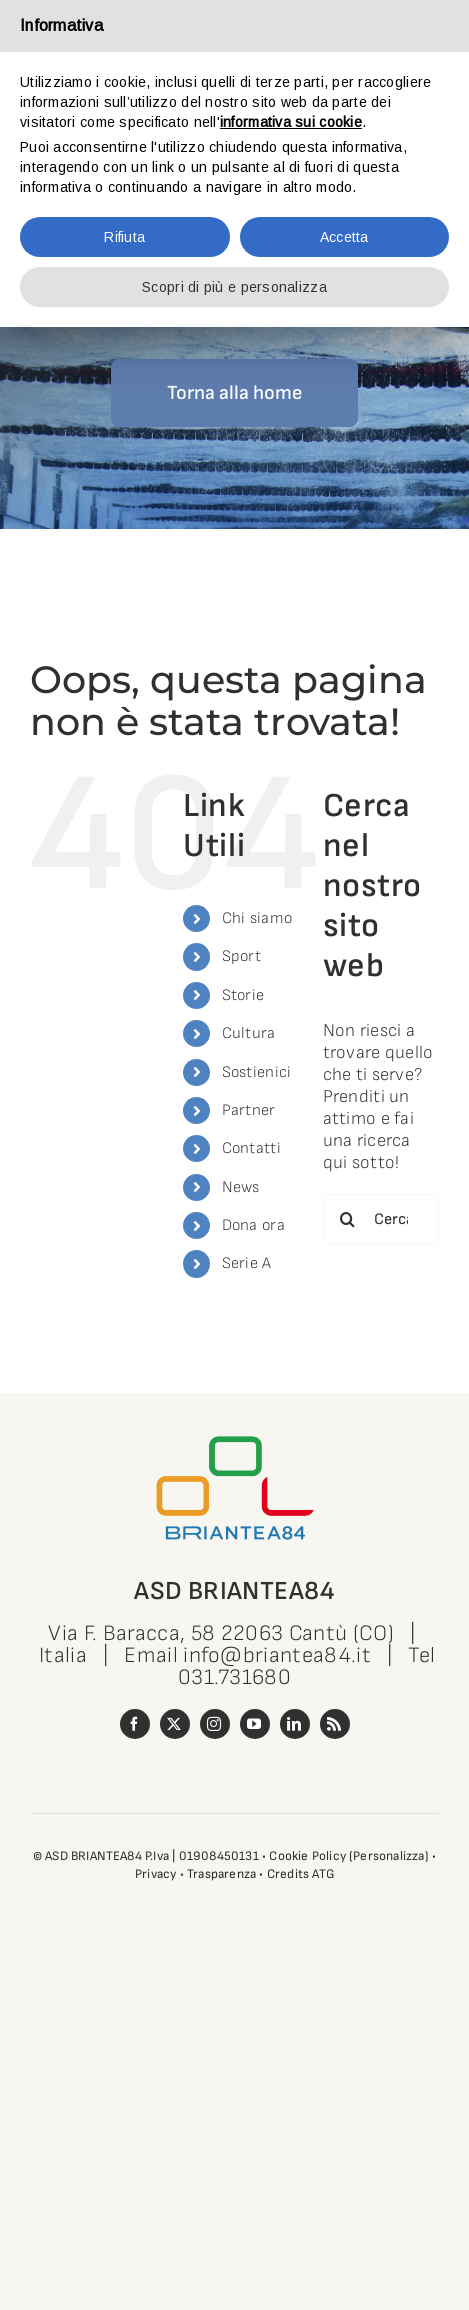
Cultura (249, 1033)
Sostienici (257, 1072)
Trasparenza (221, 1874)
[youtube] (255, 1724)
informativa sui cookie (291, 122)
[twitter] (175, 1724)
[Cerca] (348, 1219)
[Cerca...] (381, 1219)
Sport (241, 956)
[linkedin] (295, 1724)
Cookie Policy (307, 1856)
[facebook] (135, 1724)
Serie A (247, 1263)
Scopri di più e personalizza (234, 287)
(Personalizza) (389, 1856)
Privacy (155, 1874)
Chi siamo (257, 918)
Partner (249, 1110)
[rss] (335, 1724)
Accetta (344, 237)
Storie (243, 995)
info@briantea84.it (277, 1655)
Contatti (251, 1148)
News (241, 1187)
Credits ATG (300, 1874)
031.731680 (234, 1677)
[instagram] (215, 1724)
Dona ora (253, 1225)
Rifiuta (124, 237)
